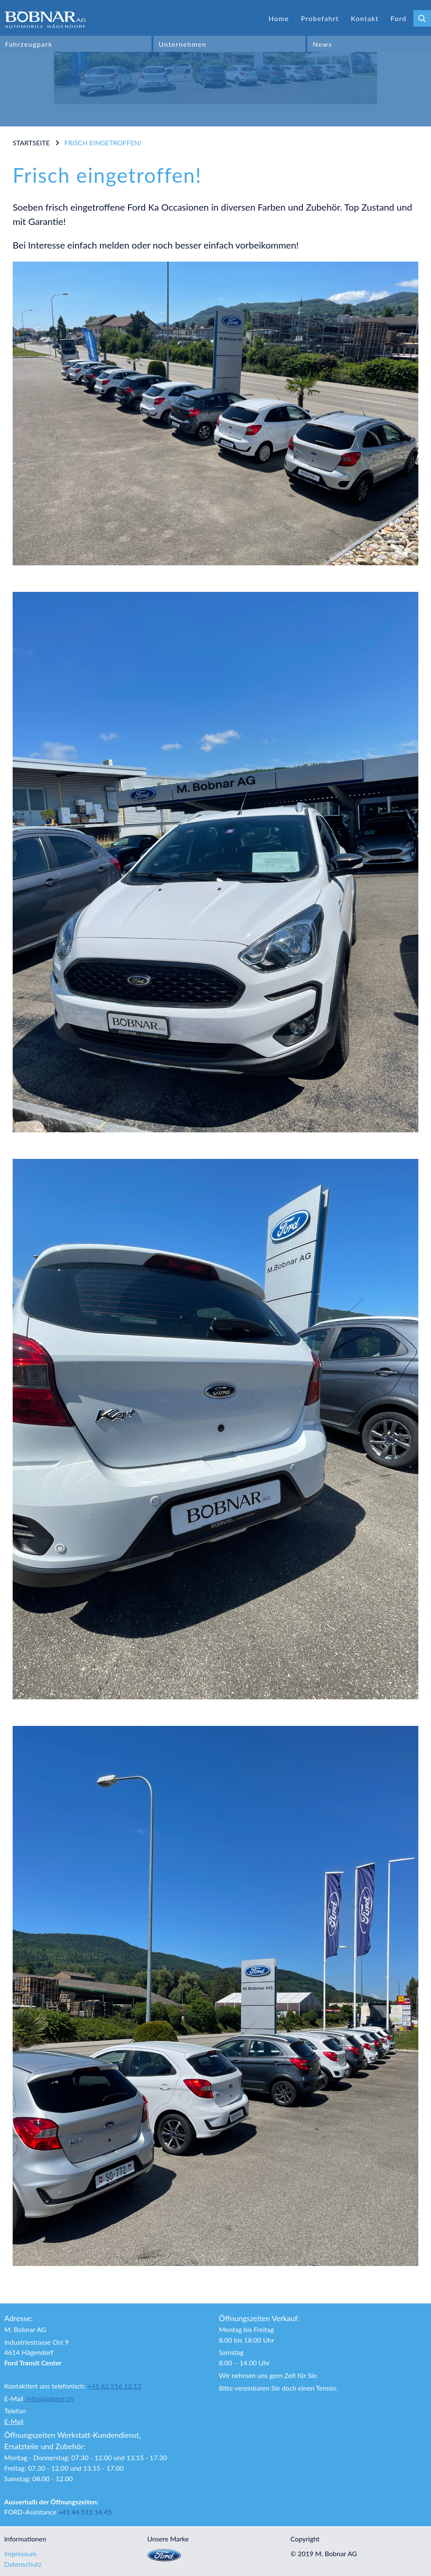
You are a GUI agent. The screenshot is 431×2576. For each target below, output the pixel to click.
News (322, 44)
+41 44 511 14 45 (85, 2512)
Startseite (31, 143)
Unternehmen (183, 44)
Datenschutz (22, 2564)
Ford (399, 18)
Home (279, 18)
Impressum (20, 2553)
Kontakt (365, 18)
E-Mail (13, 2421)
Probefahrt (320, 18)
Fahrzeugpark (28, 44)
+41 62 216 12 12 (115, 2386)
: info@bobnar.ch (48, 2398)
